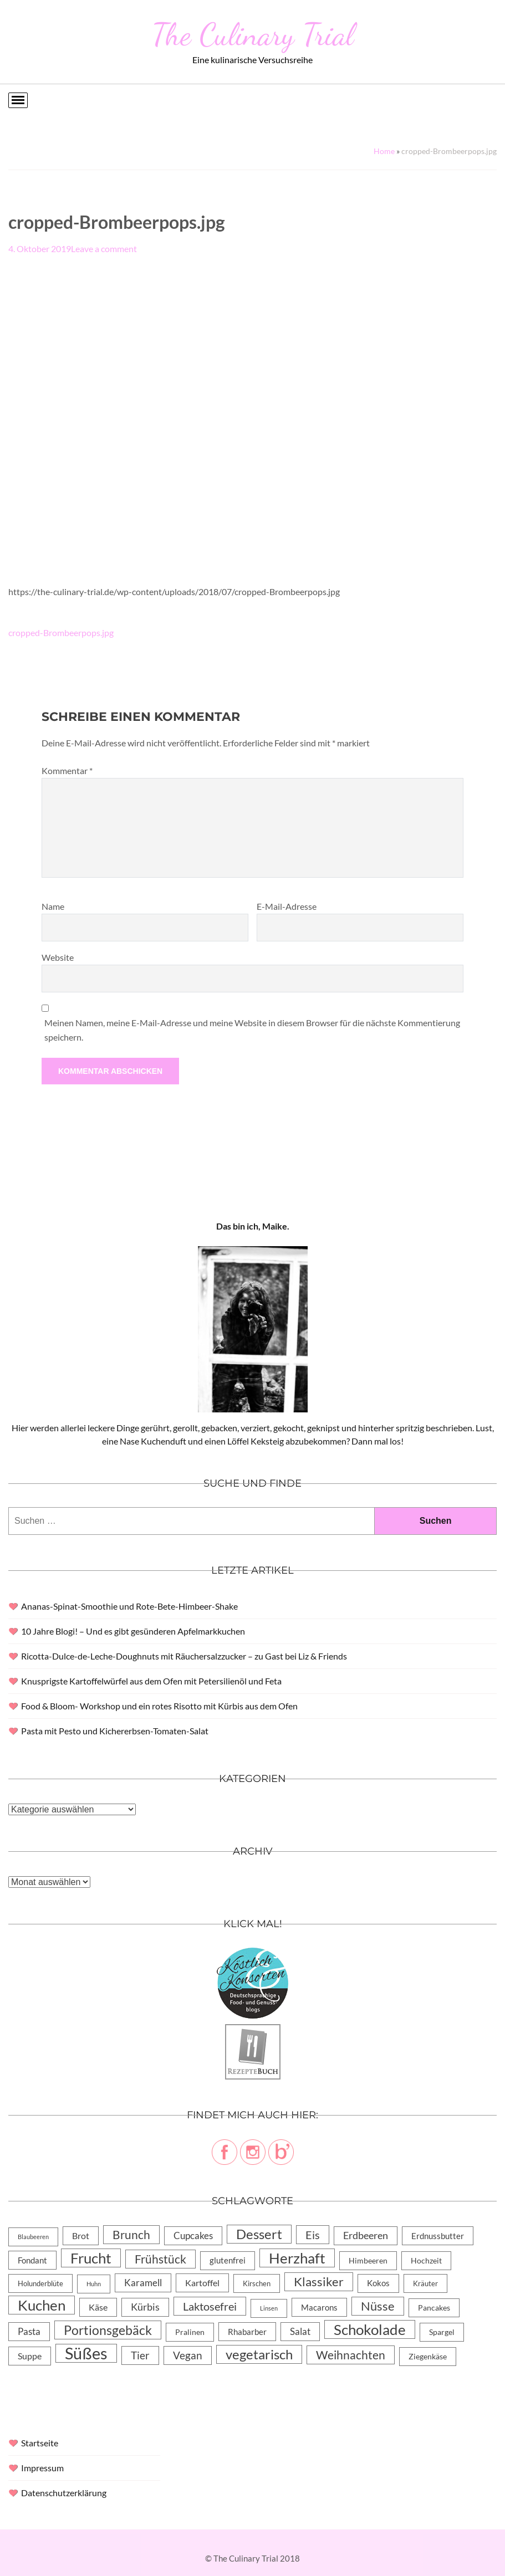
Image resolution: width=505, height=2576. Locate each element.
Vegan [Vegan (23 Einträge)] (187, 2355)
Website (58, 957)
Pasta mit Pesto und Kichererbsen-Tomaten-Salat (114, 1730)
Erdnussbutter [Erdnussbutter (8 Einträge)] (437, 2236)
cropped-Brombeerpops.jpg (61, 632)
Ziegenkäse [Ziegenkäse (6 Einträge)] (428, 2356)
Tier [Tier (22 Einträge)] (140, 2355)
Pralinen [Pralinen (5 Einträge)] (190, 2332)
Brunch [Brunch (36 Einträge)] (131, 2234)
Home (384, 151)
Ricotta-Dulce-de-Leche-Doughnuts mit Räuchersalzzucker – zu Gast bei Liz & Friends (184, 1656)
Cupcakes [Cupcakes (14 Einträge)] (193, 2235)
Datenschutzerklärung (63, 2492)
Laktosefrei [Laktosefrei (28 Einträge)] (210, 2306)
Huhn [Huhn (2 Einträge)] (93, 2283)
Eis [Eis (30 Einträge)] (312, 2234)
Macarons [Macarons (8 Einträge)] (319, 2307)
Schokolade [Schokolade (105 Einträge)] (370, 2329)
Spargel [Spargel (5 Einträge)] (442, 2332)
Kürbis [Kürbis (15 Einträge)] (145, 2307)
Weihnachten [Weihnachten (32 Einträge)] (350, 2355)
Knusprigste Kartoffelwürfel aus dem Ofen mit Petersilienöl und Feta (151, 1681)
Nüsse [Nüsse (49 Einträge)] (378, 2305)
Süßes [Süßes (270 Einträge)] (86, 2353)
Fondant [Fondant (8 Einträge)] (32, 2260)
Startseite (39, 2442)
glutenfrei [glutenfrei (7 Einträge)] (228, 2260)
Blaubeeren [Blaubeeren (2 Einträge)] (33, 2236)
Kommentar (67, 770)
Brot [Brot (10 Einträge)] (80, 2235)
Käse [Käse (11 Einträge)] (98, 2307)
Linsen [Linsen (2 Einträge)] (269, 2308)
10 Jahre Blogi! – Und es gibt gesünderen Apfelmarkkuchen (133, 1631)
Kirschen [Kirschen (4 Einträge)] (257, 2283)
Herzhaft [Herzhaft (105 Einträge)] (297, 2258)
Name (53, 906)
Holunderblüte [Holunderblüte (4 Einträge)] (40, 2283)
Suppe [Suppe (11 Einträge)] (30, 2355)
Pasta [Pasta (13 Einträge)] (29, 2331)
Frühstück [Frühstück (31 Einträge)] (160, 2259)
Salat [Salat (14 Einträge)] (300, 2331)
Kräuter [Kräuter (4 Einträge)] (425, 2283)
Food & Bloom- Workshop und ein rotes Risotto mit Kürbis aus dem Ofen (159, 1706)
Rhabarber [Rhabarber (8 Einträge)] (247, 2332)
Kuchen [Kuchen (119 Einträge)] (41, 2305)
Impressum (42, 2467)
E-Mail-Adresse (287, 906)
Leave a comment (104, 248)
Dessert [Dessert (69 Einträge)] (259, 2234)
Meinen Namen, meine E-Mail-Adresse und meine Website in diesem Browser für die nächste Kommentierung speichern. (252, 1029)
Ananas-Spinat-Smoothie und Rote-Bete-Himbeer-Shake (129, 1606)
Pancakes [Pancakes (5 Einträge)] (434, 2307)
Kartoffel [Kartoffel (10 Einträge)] (202, 2282)
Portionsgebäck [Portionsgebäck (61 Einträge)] (108, 2330)
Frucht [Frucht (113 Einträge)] (90, 2258)
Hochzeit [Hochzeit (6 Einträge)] (426, 2260)
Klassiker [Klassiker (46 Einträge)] (319, 2281)
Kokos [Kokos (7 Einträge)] (378, 2283)
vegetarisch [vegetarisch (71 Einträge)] (259, 2354)
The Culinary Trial (253, 34)
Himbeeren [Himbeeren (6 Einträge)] (368, 2260)
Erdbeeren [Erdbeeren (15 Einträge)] (365, 2235)
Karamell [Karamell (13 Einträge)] (143, 2282)
